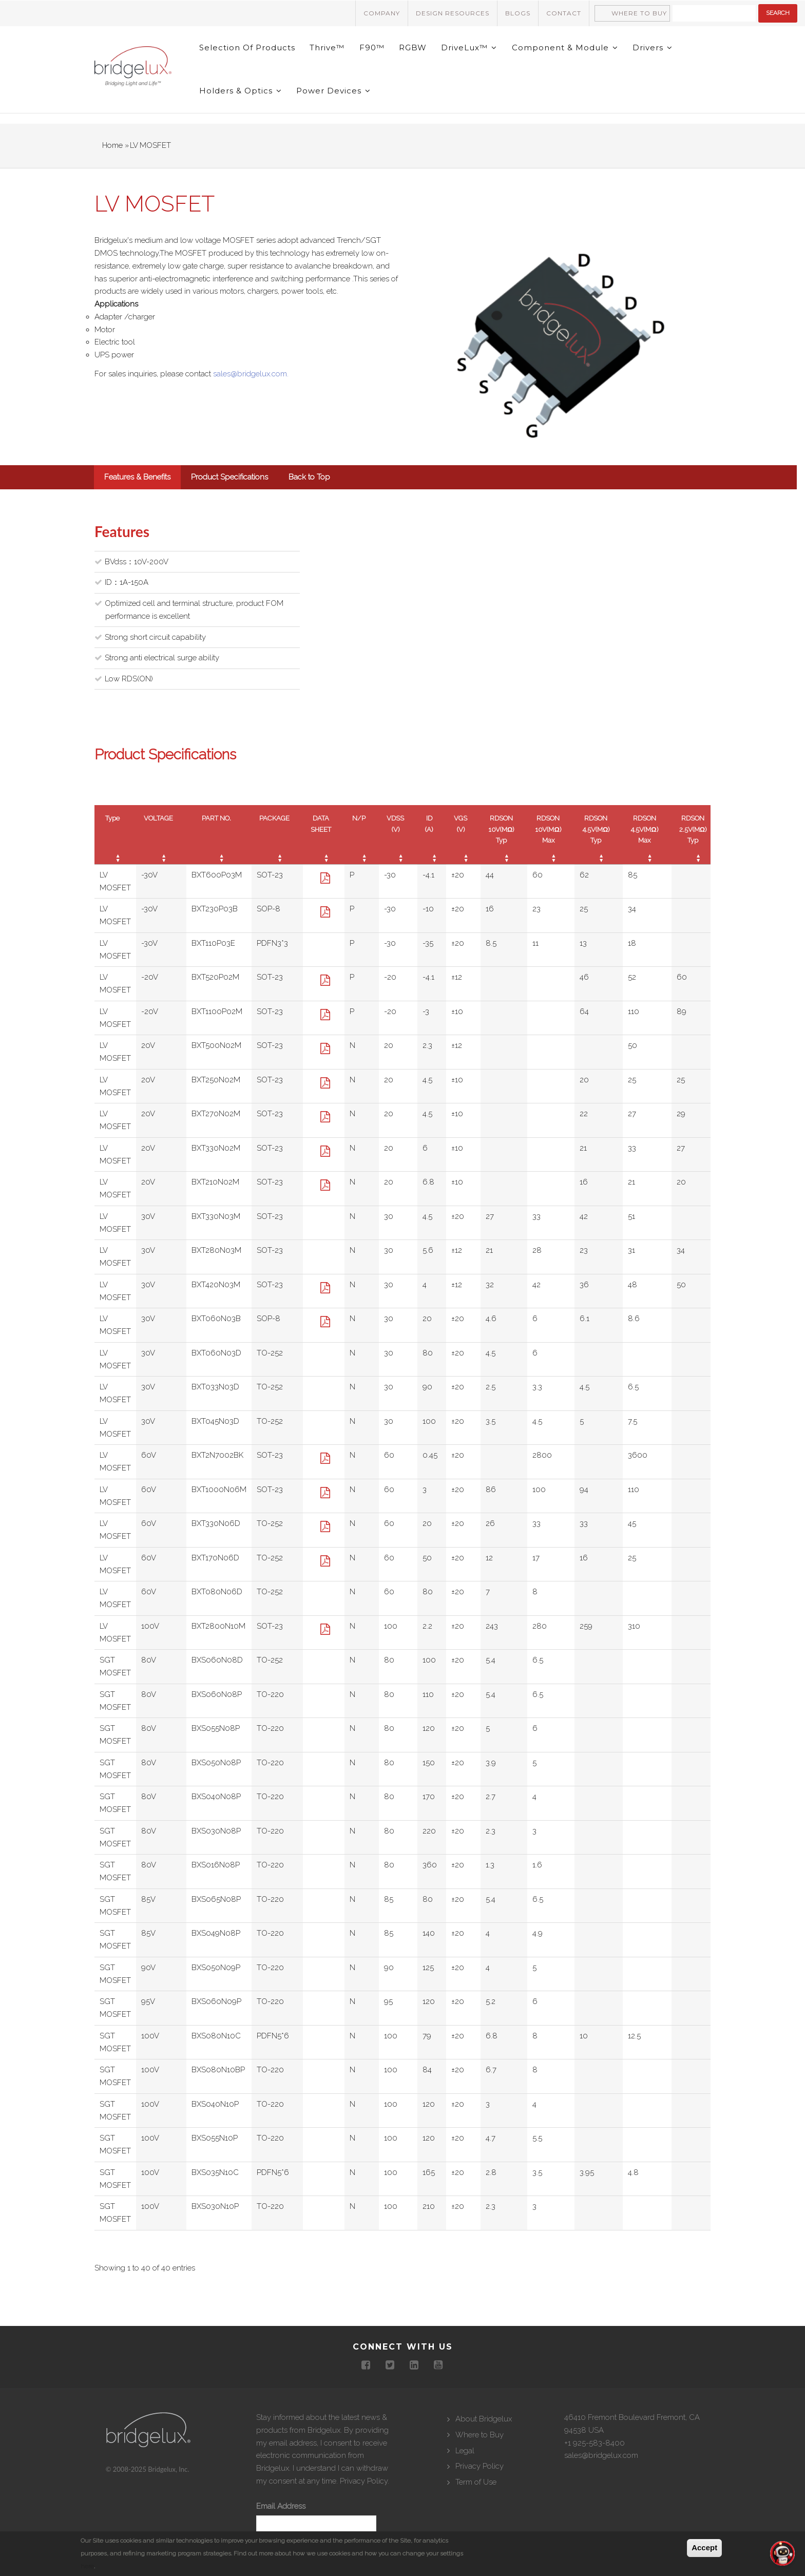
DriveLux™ (473, 50)
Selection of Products (248, 50)
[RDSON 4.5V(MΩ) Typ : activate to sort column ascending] (598, 845)
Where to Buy (639, 13)
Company (381, 13)
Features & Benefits (137, 487)
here (87, 2566)
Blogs (517, 13)
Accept (704, 2547)
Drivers (658, 50)
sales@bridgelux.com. (251, 384)
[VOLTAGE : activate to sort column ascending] (161, 845)
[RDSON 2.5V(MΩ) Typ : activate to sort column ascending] (696, 845)
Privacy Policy (364, 2491)
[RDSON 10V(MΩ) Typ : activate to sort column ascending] (504, 845)
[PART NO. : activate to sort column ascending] (219, 845)
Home (112, 155)
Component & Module (569, 50)
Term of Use (475, 2492)
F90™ (374, 50)
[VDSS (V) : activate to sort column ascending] (398, 845)
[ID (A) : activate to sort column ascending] (431, 845)
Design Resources (452, 13)
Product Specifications (229, 487)
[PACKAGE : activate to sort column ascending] (277, 845)
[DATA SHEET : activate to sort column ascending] (323, 845)
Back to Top (309, 487)
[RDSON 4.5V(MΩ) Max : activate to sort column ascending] (647, 845)
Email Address (280, 2517)
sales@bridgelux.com (601, 2466)
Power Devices (335, 99)
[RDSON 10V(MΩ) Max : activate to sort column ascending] (550, 845)
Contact (563, 13)
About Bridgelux (483, 2429)
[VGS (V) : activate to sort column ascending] (463, 845)
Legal (464, 2461)
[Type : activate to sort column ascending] (115, 845)
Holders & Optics (241, 99)
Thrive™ (328, 50)
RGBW (416, 50)
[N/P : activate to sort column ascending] (361, 845)
